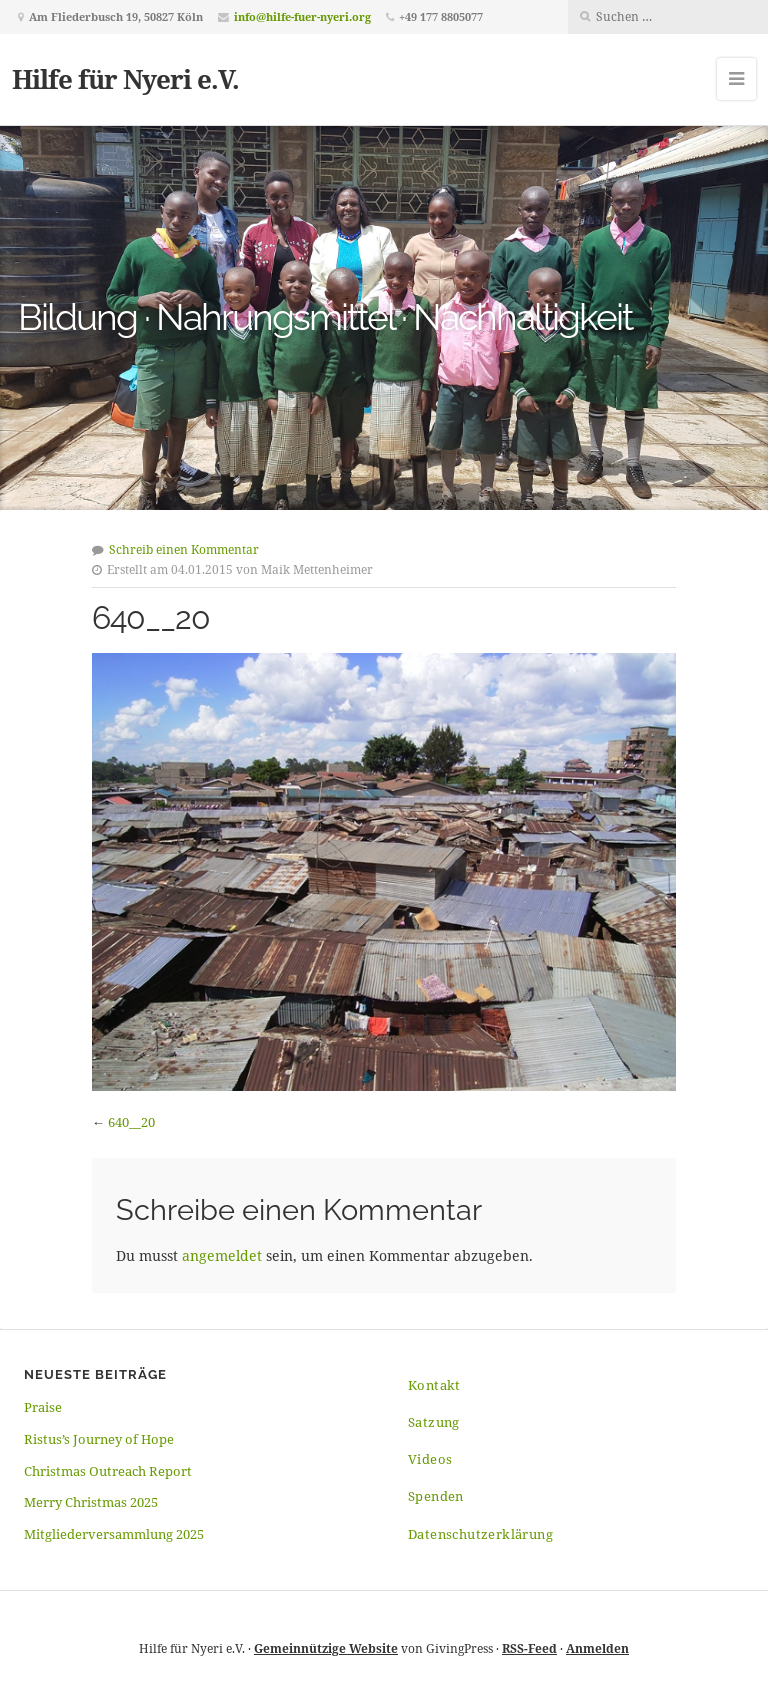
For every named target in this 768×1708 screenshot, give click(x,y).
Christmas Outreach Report (108, 1471)
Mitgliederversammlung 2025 (114, 1534)
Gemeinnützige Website (326, 1648)
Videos (430, 1459)
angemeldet (222, 1255)
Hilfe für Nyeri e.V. (125, 79)
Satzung (434, 1422)
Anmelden (597, 1648)
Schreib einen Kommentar (184, 549)
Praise (43, 1407)
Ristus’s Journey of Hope (99, 1439)
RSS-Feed (529, 1648)
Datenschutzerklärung (480, 1534)
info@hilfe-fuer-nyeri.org (302, 16)
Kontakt (434, 1385)
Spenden (436, 1496)
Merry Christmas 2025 (91, 1502)
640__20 (131, 1122)
